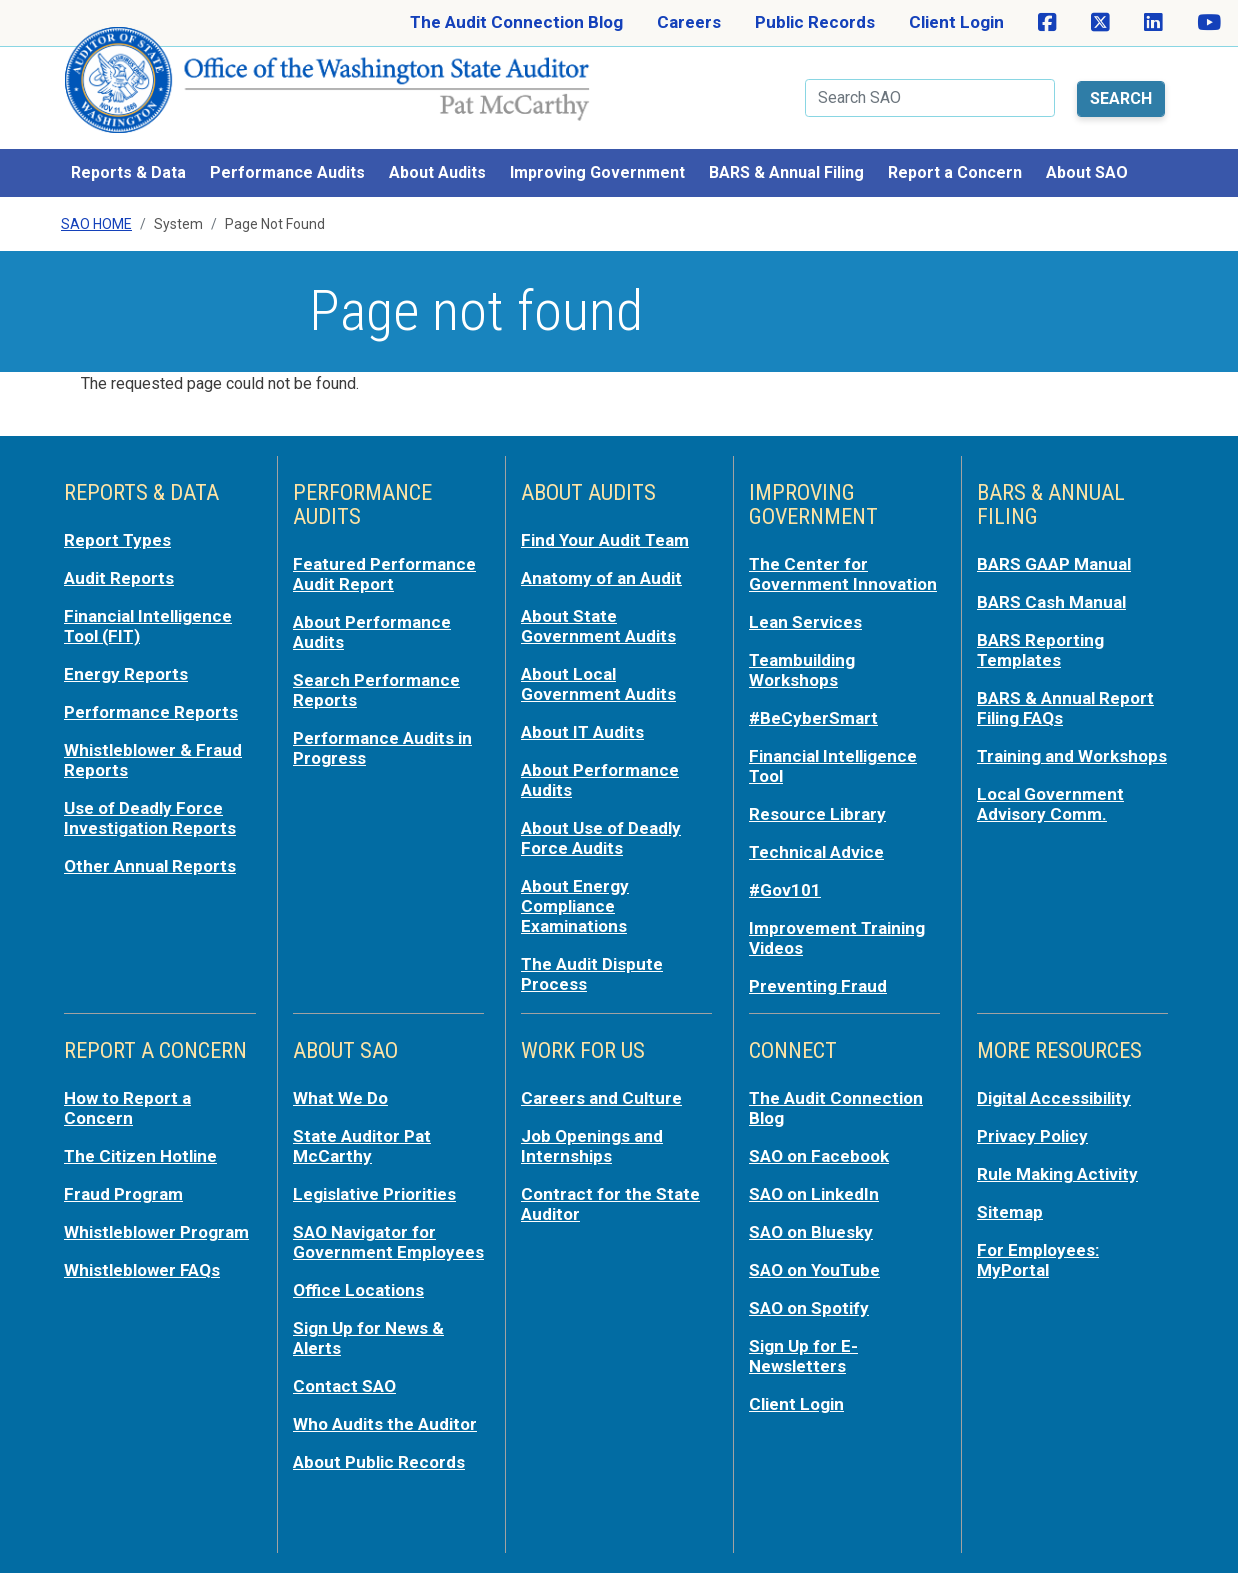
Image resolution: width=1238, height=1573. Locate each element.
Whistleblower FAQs (142, 1270)
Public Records (815, 22)
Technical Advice (816, 852)
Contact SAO (344, 1386)
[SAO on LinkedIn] (1153, 23)
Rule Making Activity (1057, 1174)
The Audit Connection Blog (516, 22)
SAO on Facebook (819, 1156)
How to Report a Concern (127, 1108)
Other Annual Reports (150, 866)
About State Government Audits (598, 626)
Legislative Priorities (374, 1194)
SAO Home (96, 224)
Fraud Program (123, 1194)
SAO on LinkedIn (814, 1194)
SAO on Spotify (809, 1308)
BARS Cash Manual (1051, 602)
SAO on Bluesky (811, 1232)
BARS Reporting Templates (1040, 650)
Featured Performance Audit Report (384, 574)
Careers (689, 22)
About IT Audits (582, 732)
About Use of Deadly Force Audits (601, 838)
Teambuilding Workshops (802, 670)
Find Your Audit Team (605, 540)
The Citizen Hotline (140, 1156)
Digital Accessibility (1054, 1098)
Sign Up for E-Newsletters (803, 1356)
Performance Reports (151, 712)
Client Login (956, 22)
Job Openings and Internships (592, 1146)
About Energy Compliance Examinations (575, 906)
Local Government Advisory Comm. (1050, 804)
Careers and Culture (601, 1098)
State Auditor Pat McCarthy (362, 1146)
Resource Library (817, 814)
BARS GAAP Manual (1054, 564)
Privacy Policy (1032, 1136)
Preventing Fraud (818, 986)
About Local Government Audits (598, 684)
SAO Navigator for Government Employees (388, 1242)
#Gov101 (785, 890)
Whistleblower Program (156, 1232)
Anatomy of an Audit (601, 578)
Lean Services (805, 622)
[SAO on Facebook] (1047, 23)
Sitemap (1010, 1212)
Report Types (117, 540)
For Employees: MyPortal (1038, 1260)
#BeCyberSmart (813, 718)
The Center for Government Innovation (843, 574)
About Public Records (379, 1462)
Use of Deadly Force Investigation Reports (150, 818)
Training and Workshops (1072, 756)
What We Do (340, 1098)
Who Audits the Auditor (385, 1424)
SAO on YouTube (814, 1270)
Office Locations (358, 1290)
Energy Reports (126, 674)
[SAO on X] (1100, 23)
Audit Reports (119, 578)
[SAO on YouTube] (1209, 23)
